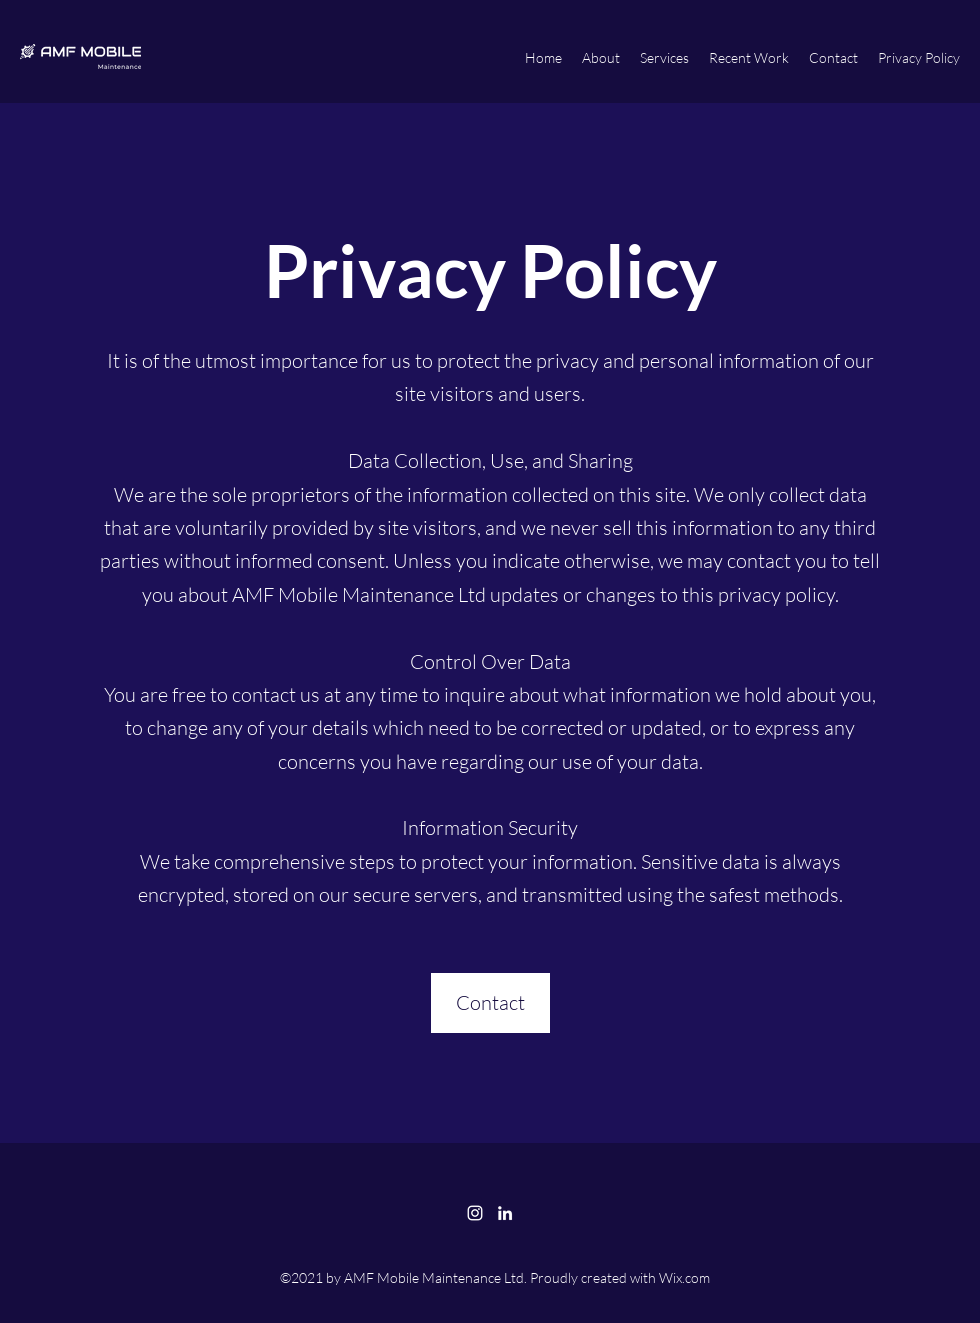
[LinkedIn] (505, 1213)
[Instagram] (475, 1213)
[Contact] (490, 1003)
